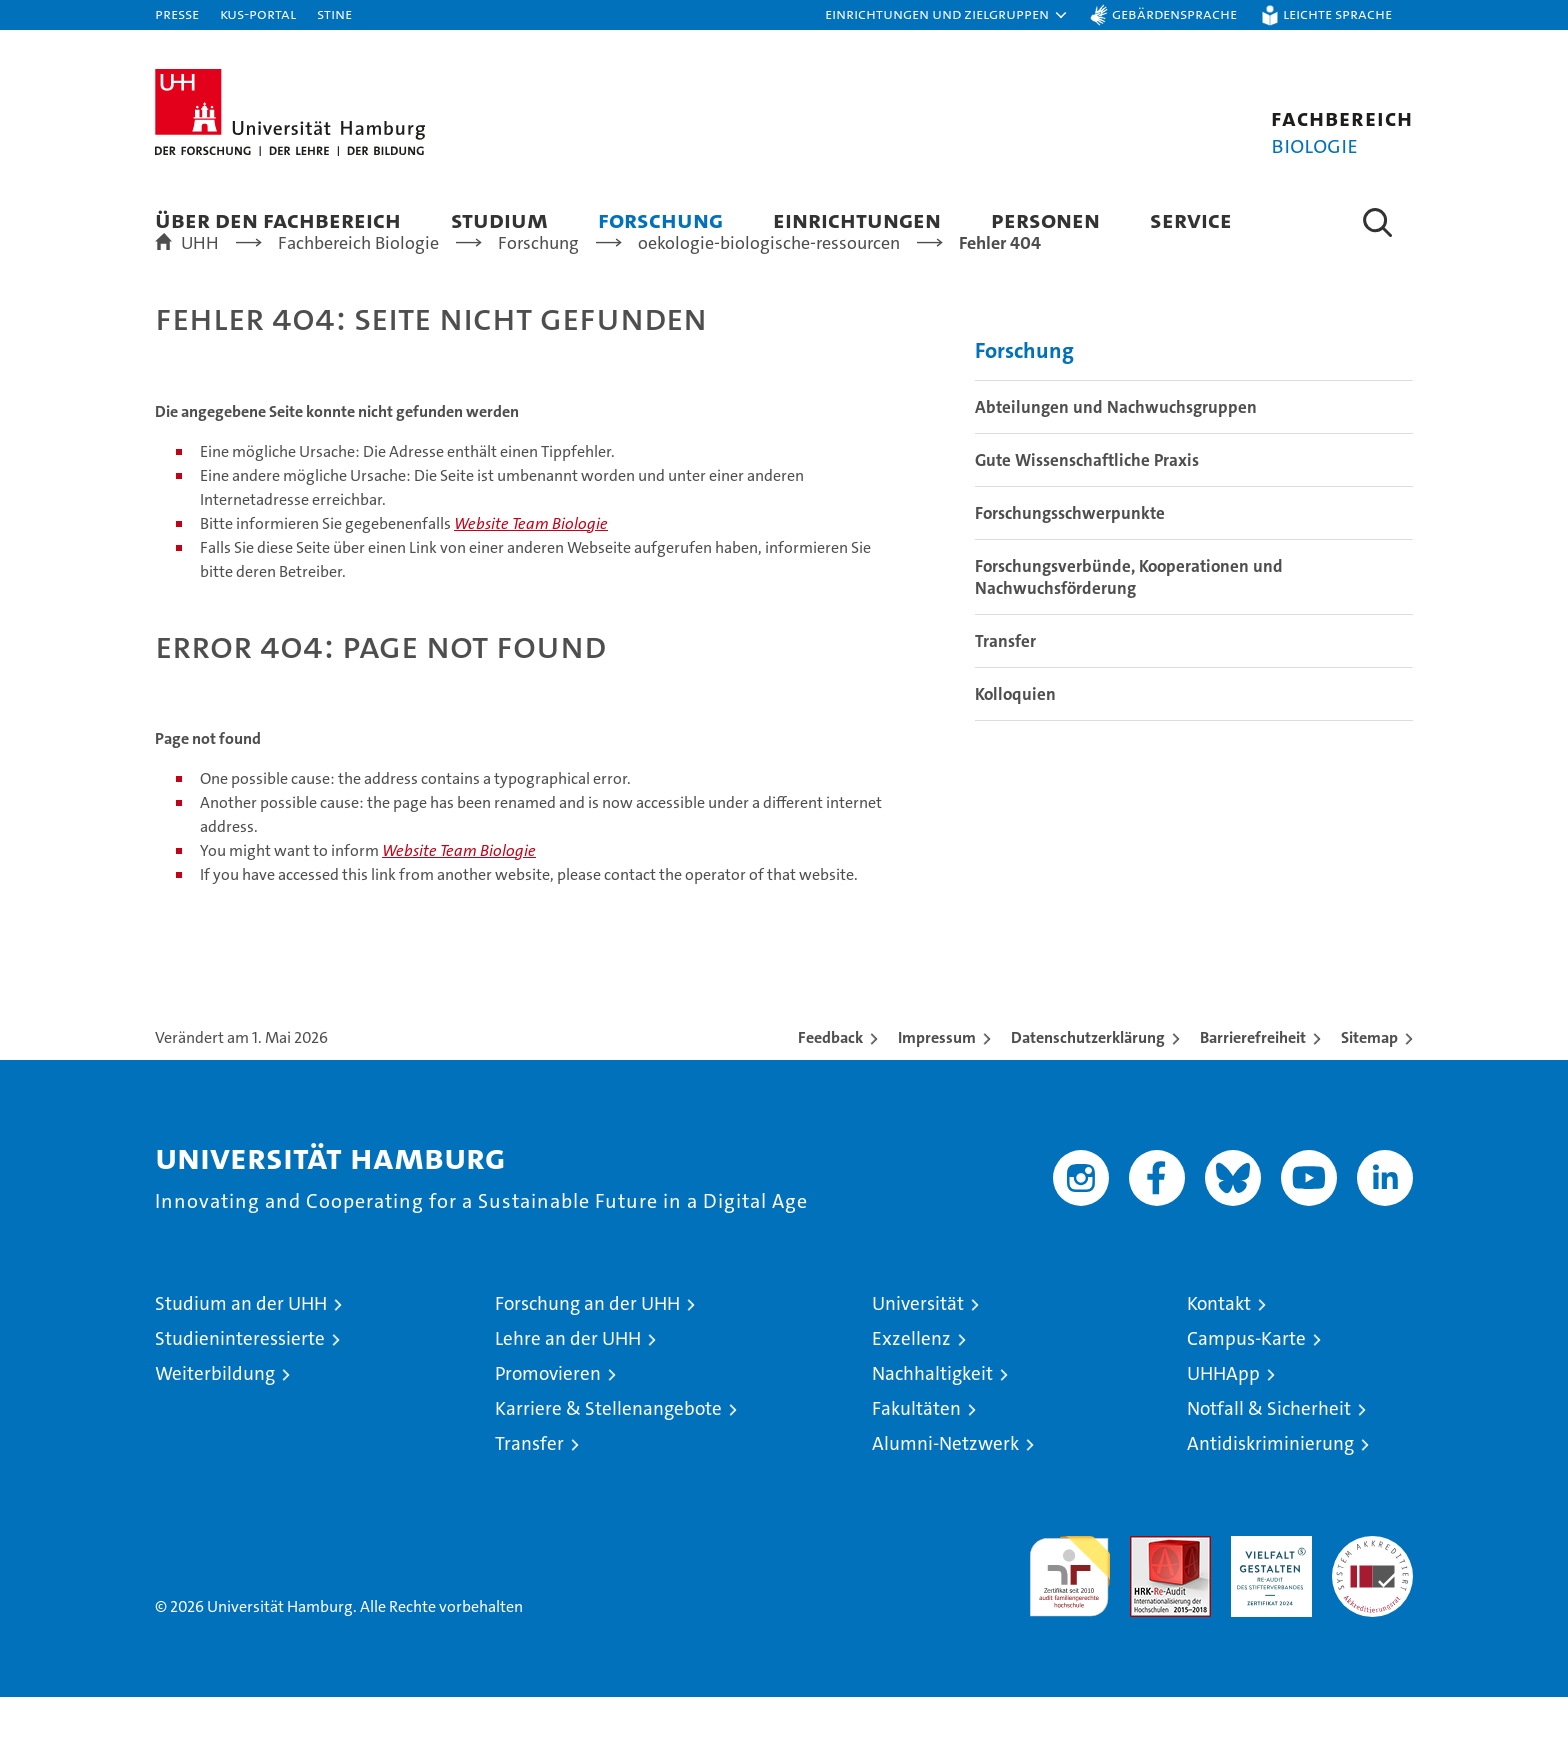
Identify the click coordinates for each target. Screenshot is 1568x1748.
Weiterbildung (215, 1424)
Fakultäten (916, 1459)
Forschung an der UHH (587, 1354)
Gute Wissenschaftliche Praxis (1087, 511)
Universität (918, 1354)
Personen (1045, 219)
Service (1191, 219)
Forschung (660, 219)
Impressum (937, 1088)
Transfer (1005, 692)
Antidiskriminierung (1270, 1494)
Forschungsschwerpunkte (1070, 564)
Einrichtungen (857, 219)
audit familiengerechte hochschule (1069, 1618)
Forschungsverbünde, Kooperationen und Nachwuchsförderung (1129, 628)
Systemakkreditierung (1372, 1597)
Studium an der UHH (241, 1354)
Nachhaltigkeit (932, 1424)
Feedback (830, 1088)
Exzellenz (911, 1389)
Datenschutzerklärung (1088, 1088)
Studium (499, 219)
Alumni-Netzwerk (945, 1494)
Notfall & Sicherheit (1269, 1459)
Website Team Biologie (531, 574)
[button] (947, 15)
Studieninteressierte (240, 1389)
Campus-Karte (1246, 1389)
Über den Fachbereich (278, 219)
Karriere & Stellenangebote (608, 1459)
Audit (1149, 1597)
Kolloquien (1015, 745)
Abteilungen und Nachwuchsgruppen (1116, 458)
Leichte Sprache (1337, 13)
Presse (177, 13)
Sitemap (1369, 1088)
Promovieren (548, 1424)
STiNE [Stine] (334, 13)
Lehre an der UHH (568, 1389)
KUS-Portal (258, 13)
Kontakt (1219, 1354)
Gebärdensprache (1174, 13)
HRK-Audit (1266, 1597)
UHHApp (1223, 1424)
